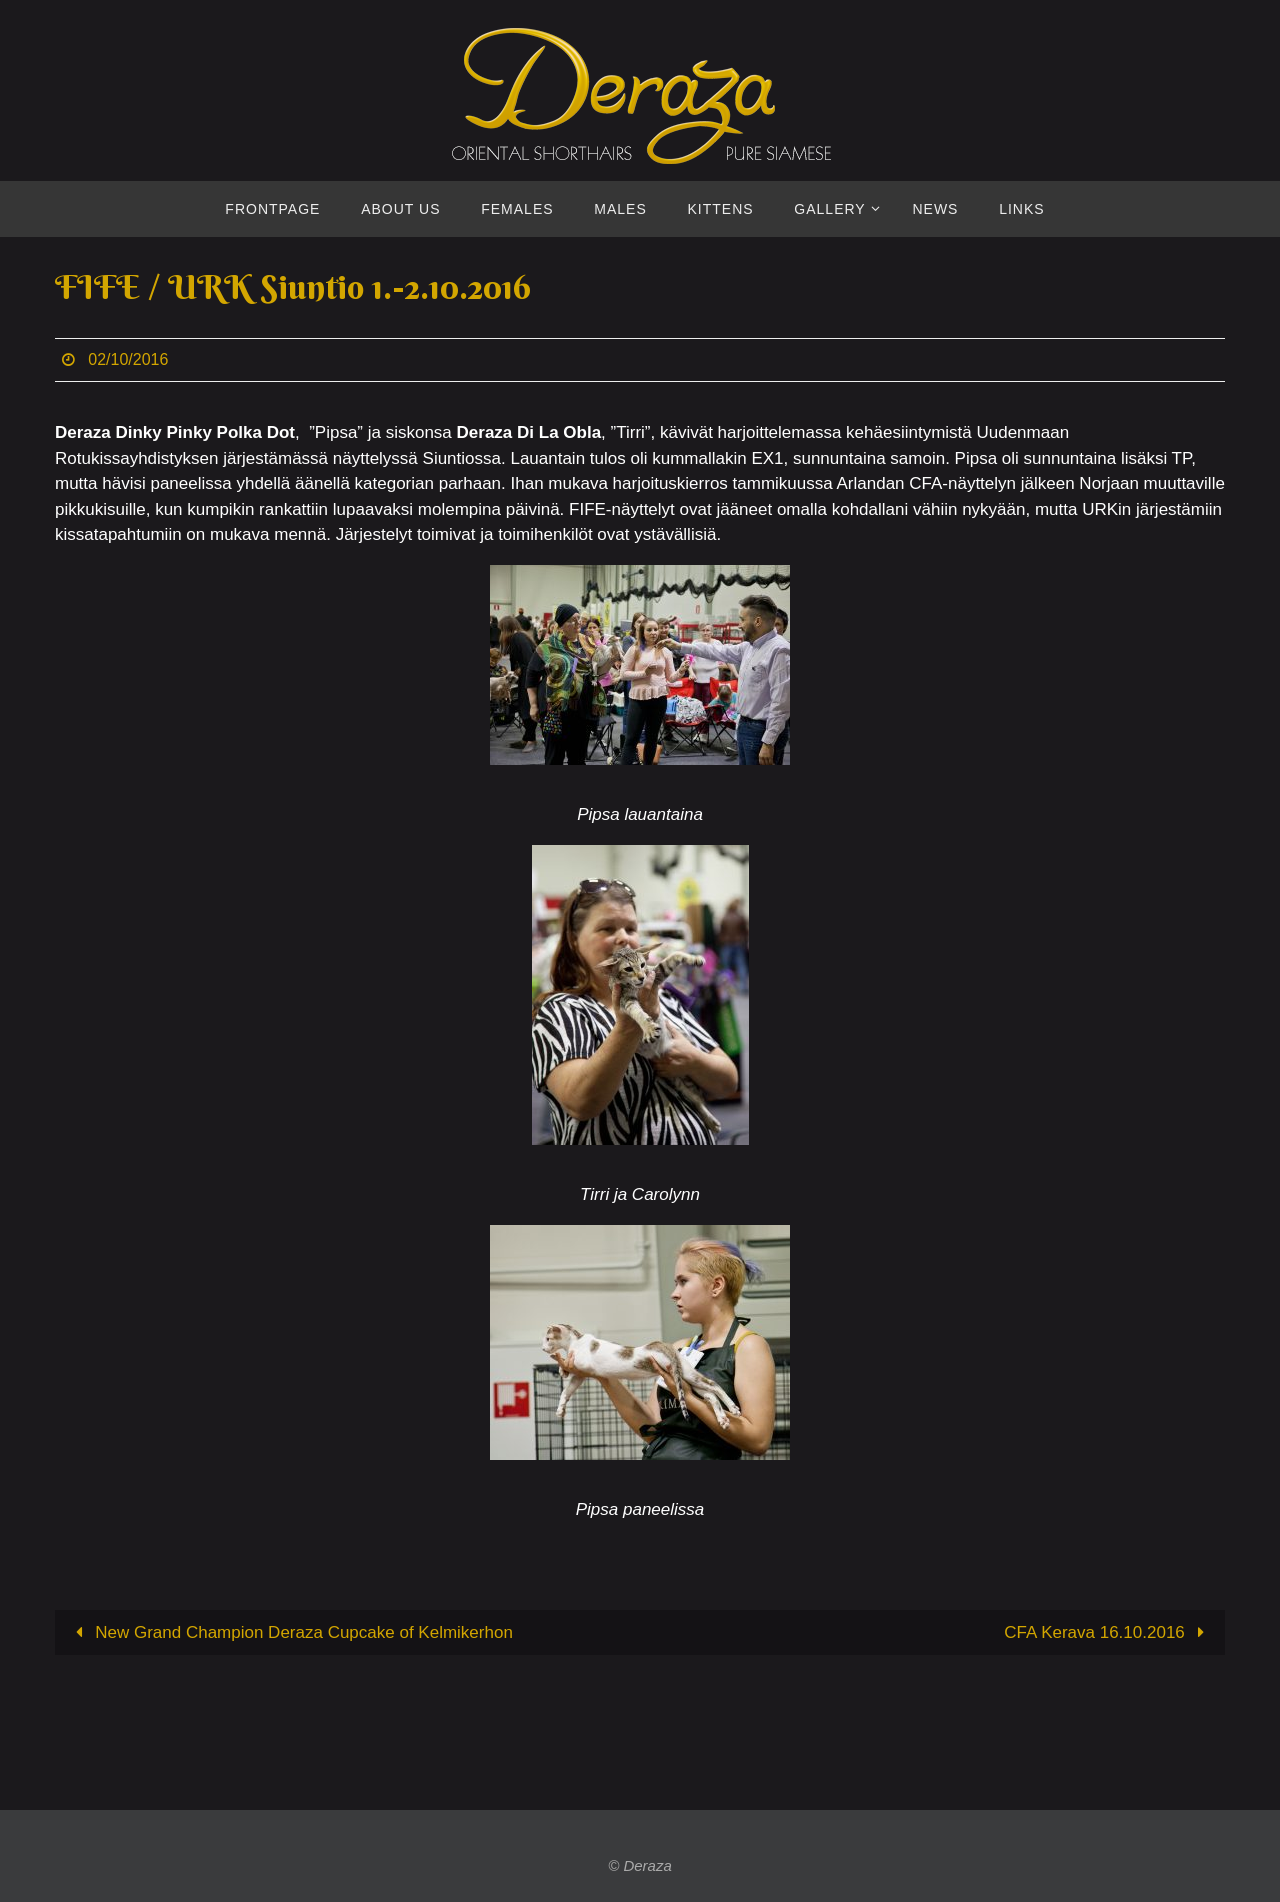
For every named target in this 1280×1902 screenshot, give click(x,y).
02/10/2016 (128, 359)
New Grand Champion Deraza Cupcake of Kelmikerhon (290, 1632)
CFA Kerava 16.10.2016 (1108, 1632)
